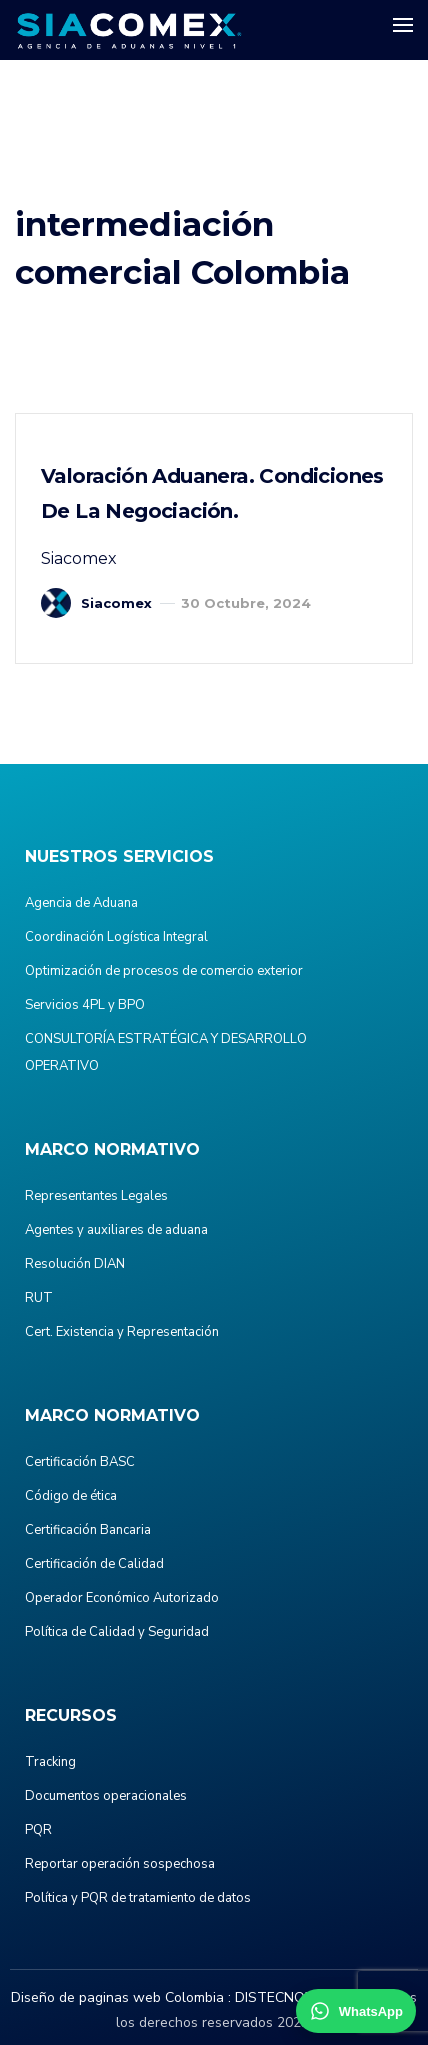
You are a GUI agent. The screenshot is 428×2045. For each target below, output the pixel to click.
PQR (38, 1830)
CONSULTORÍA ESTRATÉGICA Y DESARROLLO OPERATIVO (166, 1052)
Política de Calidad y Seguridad (117, 1632)
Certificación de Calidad (94, 1564)
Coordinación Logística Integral (116, 937)
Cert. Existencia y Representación (122, 1332)
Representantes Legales (96, 1196)
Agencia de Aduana (81, 903)
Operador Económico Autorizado (122, 1598)
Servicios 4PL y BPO (85, 1005)
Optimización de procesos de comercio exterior (164, 971)
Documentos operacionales (106, 1796)
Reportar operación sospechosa (120, 1864)
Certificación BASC (80, 1462)
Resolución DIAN (75, 1264)
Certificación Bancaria (88, 1530)
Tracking (50, 1762)
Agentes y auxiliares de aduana (116, 1230)
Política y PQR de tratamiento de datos (138, 1898)
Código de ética (71, 1496)
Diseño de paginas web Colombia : (121, 1997)
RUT (39, 1298)
